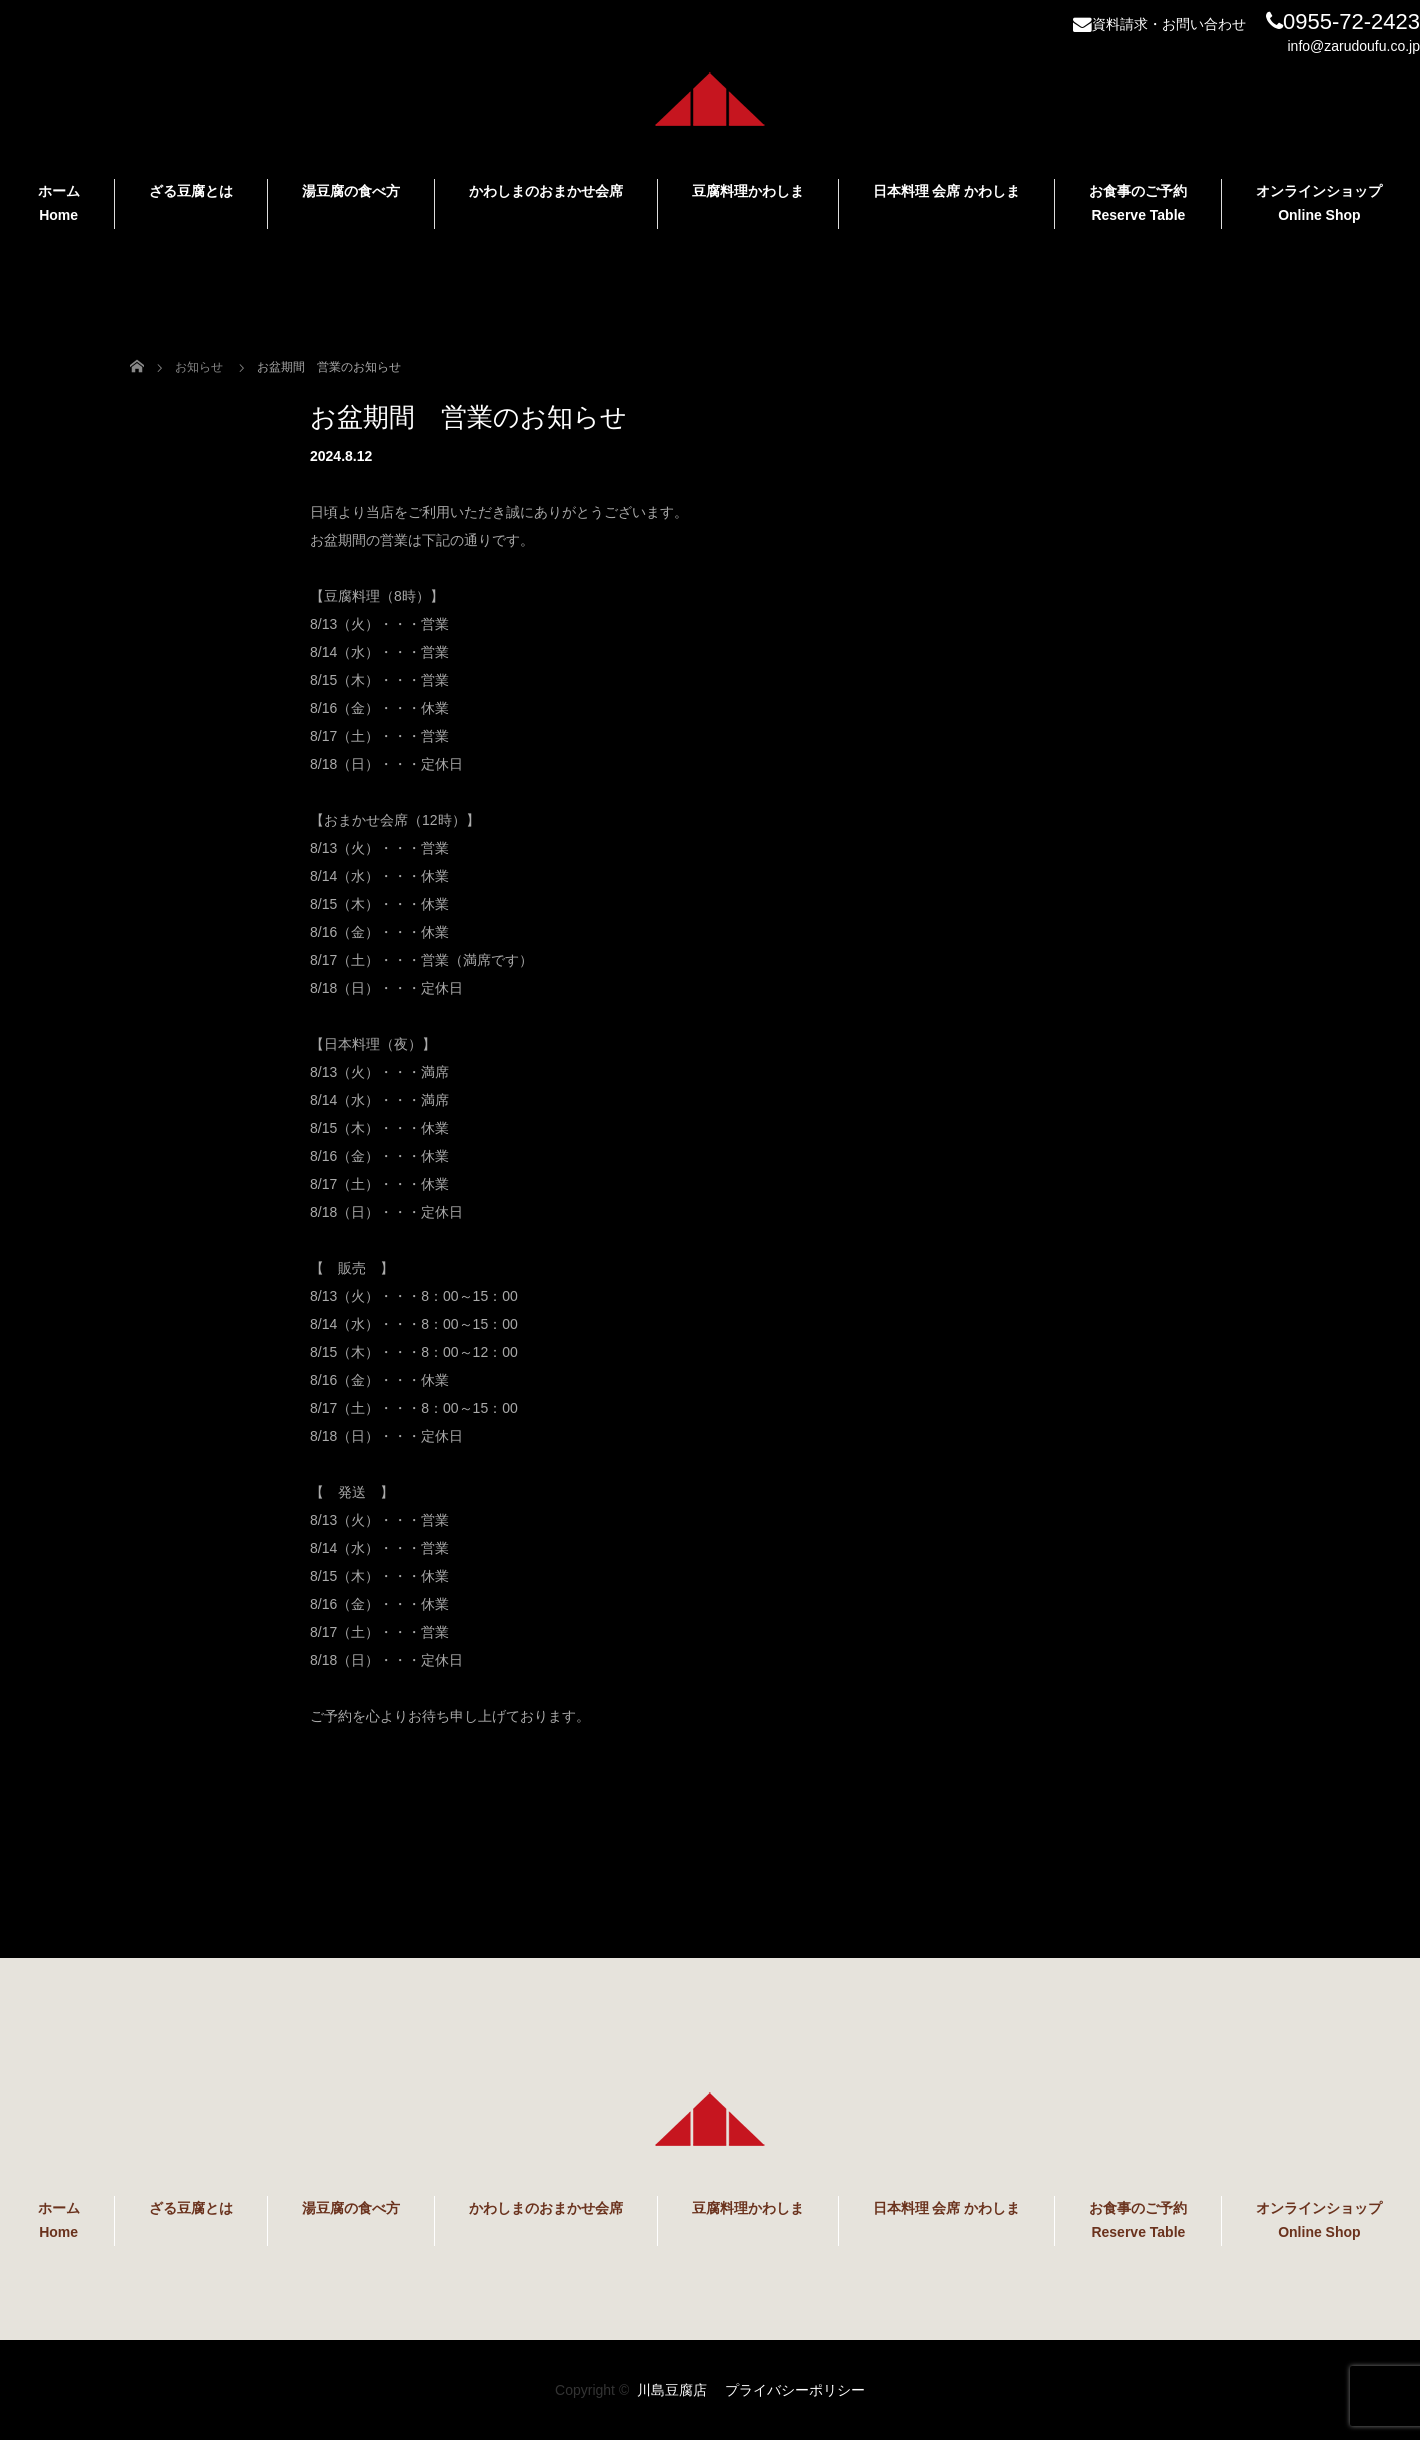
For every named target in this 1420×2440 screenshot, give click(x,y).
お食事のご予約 (1138, 203)
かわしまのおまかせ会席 (546, 191)
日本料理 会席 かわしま (947, 191)
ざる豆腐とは (191, 191)
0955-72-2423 (1343, 21)
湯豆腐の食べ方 (351, 191)
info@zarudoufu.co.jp (1353, 46)
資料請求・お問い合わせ (1159, 24)
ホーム (59, 203)
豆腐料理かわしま (748, 191)
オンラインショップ (1319, 203)
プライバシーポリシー (795, 2390)
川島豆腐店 (672, 2390)
